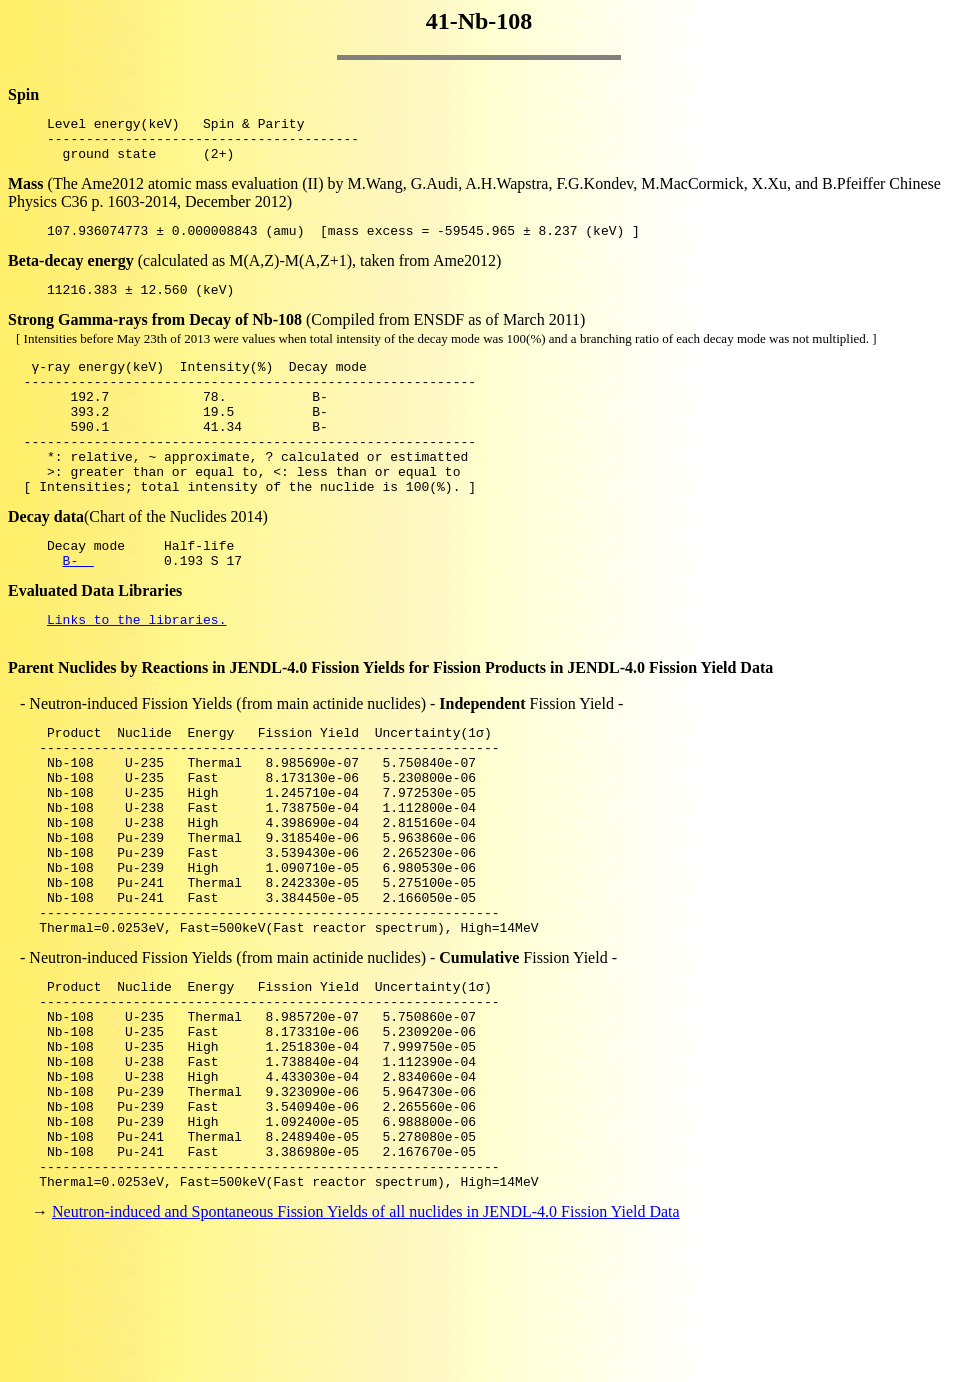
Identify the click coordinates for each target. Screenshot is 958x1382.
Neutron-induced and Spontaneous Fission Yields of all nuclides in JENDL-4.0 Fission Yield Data (366, 1346)
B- (78, 608)
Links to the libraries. (136, 670)
